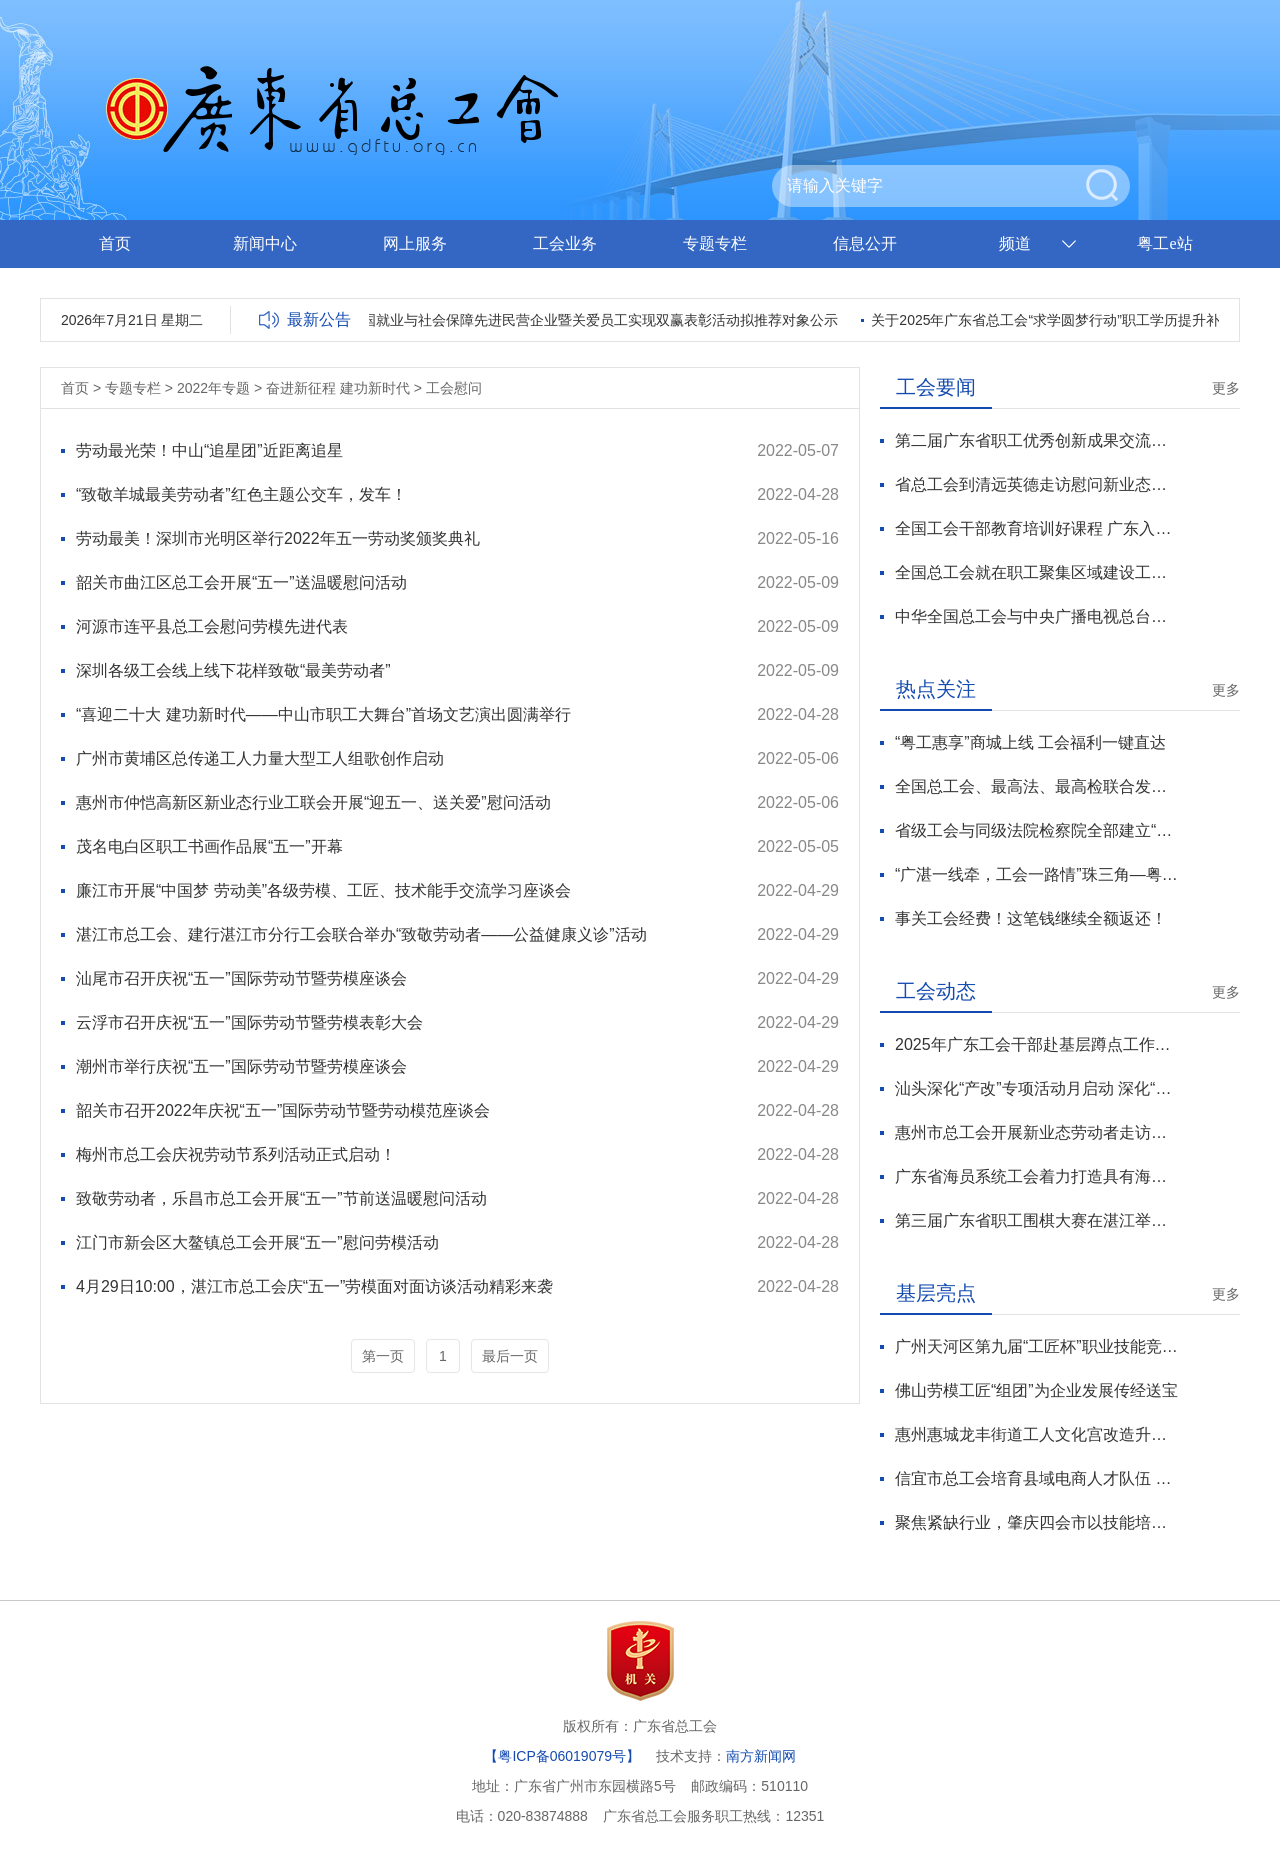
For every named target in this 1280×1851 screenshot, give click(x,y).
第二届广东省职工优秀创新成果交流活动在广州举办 (1036, 440)
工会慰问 (454, 388)
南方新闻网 (761, 1756)
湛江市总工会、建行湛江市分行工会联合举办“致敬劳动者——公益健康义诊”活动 (361, 934)
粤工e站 (1164, 243)
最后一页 (510, 1356)
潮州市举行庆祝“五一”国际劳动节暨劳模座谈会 (241, 1066)
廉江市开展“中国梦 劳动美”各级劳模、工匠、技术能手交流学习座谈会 (323, 890)
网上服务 (415, 243)
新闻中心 (265, 243)
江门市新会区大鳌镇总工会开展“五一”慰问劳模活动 (257, 1242)
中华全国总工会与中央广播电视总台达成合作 (1036, 616)
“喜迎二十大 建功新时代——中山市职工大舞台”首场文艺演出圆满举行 (323, 714)
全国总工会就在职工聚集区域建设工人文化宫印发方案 (1036, 572)
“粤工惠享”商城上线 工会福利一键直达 (1030, 742)
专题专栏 (715, 243)
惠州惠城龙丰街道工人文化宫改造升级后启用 (1036, 1434)
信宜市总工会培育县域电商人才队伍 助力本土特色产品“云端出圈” (1036, 1478)
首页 (115, 243)
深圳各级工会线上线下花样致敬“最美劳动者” (233, 670)
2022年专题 (213, 388)
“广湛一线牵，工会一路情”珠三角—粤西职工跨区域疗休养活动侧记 (1036, 874)
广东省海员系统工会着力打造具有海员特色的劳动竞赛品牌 (1036, 1176)
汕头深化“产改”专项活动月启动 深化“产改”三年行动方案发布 (1036, 1088)
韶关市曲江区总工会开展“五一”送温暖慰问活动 (241, 582)
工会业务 (565, 243)
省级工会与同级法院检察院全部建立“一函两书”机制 (1036, 830)
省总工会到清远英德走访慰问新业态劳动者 (1036, 484)
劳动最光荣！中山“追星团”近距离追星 (209, 450)
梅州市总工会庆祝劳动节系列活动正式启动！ (236, 1154)
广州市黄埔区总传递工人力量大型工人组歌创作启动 (260, 758)
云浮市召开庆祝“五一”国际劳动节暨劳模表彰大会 (249, 1022)
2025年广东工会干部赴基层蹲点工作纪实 (1036, 1044)
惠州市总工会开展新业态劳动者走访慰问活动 (1036, 1132)
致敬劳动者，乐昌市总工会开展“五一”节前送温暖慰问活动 (281, 1198)
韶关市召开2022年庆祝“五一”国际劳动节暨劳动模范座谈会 (283, 1110)
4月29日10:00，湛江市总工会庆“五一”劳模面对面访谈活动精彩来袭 (314, 1286)
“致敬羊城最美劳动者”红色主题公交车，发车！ (241, 494)
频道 (1015, 243)
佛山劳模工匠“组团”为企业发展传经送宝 (1036, 1390)
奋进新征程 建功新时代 (338, 388)
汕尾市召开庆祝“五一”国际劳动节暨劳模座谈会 (241, 978)
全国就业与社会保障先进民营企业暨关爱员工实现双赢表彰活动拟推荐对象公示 (597, 320)
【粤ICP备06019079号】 (562, 1756)
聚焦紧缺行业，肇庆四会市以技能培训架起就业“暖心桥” (1036, 1522)
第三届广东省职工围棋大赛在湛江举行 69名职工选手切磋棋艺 (1036, 1220)
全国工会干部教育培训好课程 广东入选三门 (1036, 528)
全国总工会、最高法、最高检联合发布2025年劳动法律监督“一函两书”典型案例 (1036, 786)
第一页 (383, 1356)
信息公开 (865, 243)
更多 (1226, 388)
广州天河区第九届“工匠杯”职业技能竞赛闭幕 (1036, 1346)
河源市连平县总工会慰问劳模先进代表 (212, 626)
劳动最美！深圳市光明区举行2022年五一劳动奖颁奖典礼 (278, 538)
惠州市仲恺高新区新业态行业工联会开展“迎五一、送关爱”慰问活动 (313, 802)
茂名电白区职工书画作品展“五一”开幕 (209, 846)
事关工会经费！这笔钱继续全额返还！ (1031, 918)
